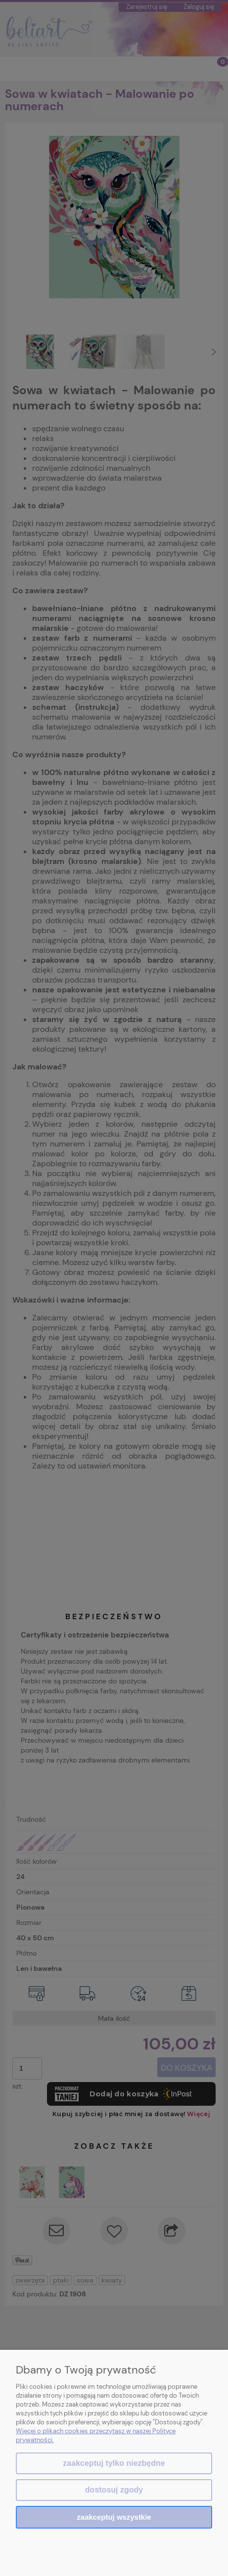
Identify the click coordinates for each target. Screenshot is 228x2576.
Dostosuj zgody (114, 2490)
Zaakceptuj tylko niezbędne (114, 2463)
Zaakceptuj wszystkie (114, 2517)
